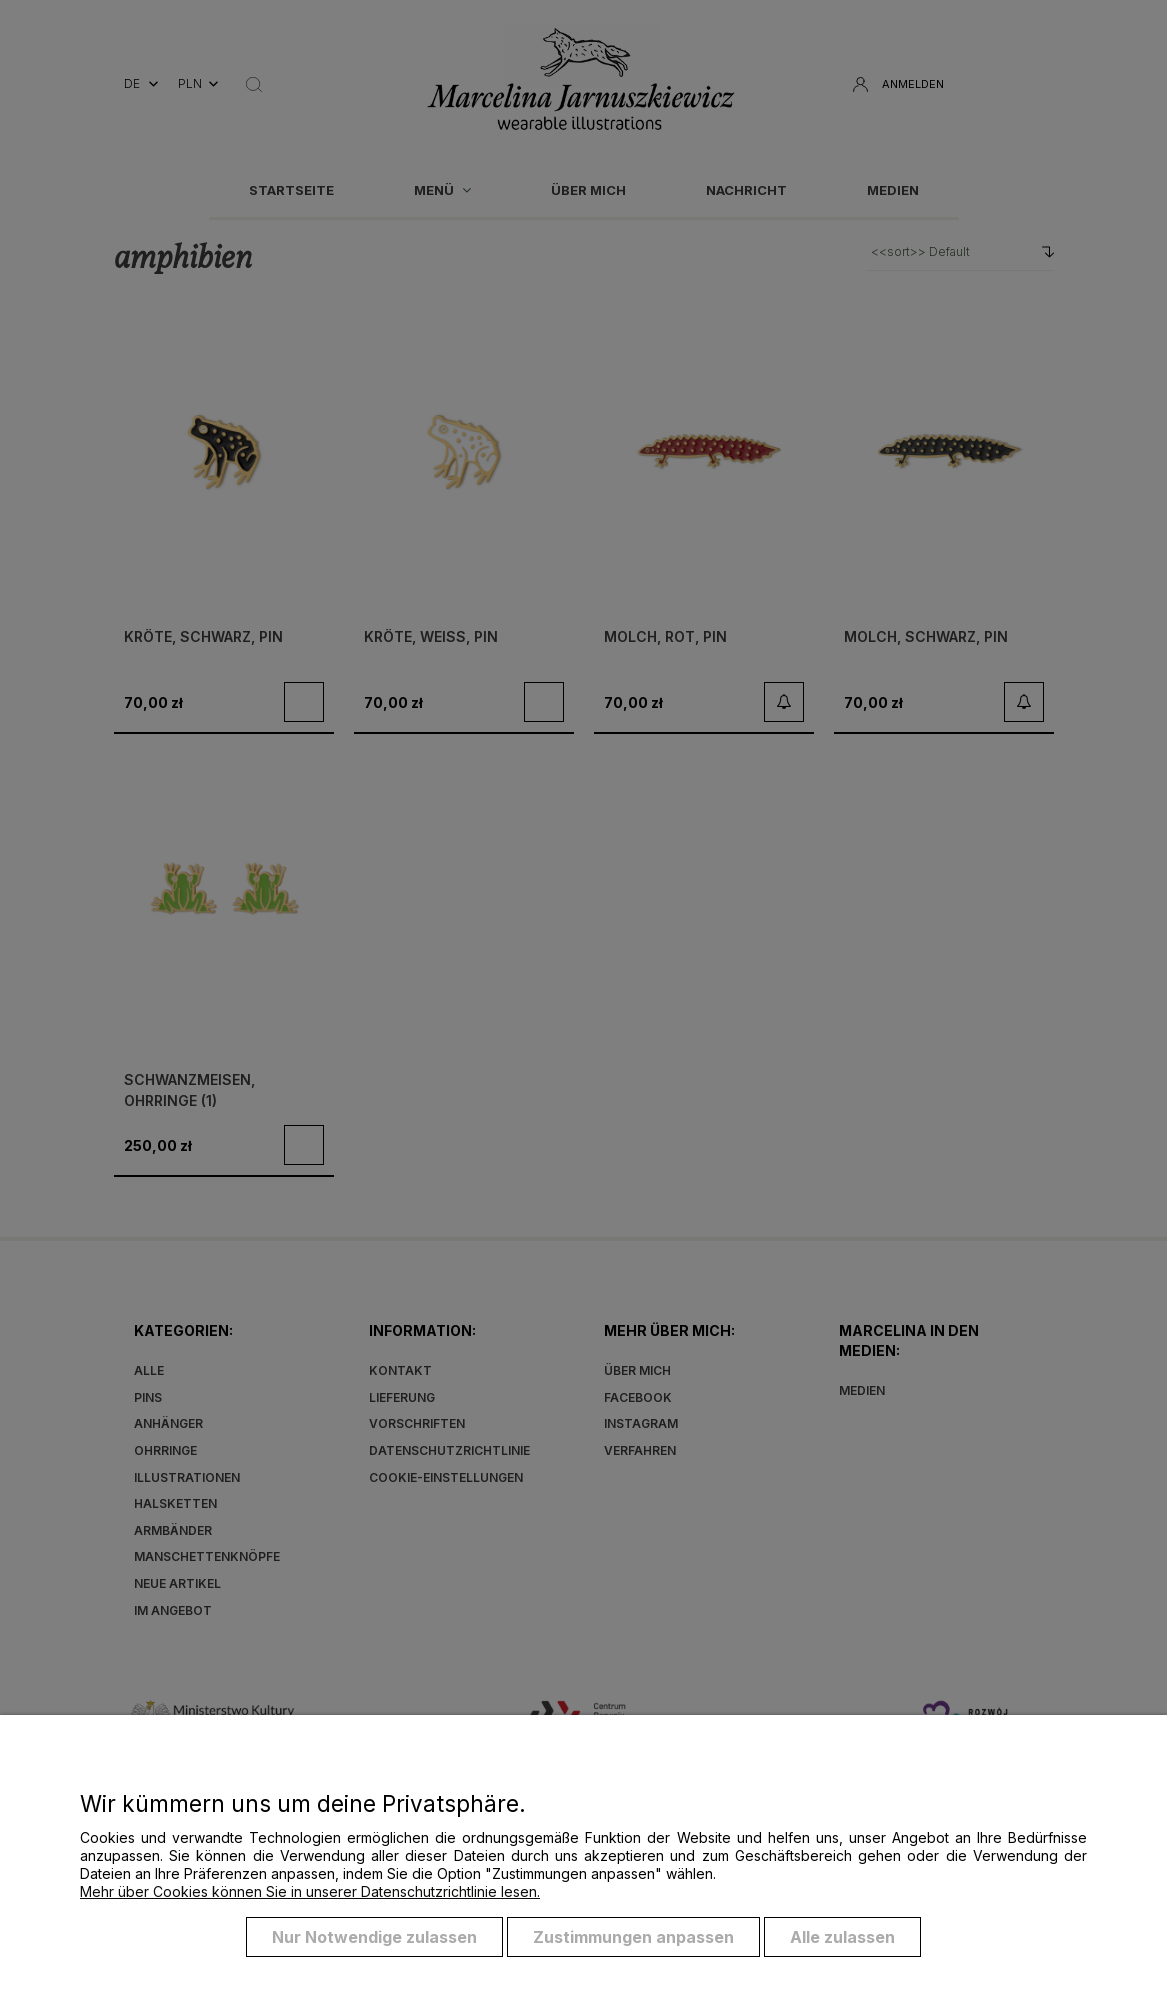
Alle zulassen (842, 1937)
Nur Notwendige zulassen (374, 1937)
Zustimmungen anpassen (633, 1937)
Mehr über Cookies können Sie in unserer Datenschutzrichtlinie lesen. (310, 1891)
